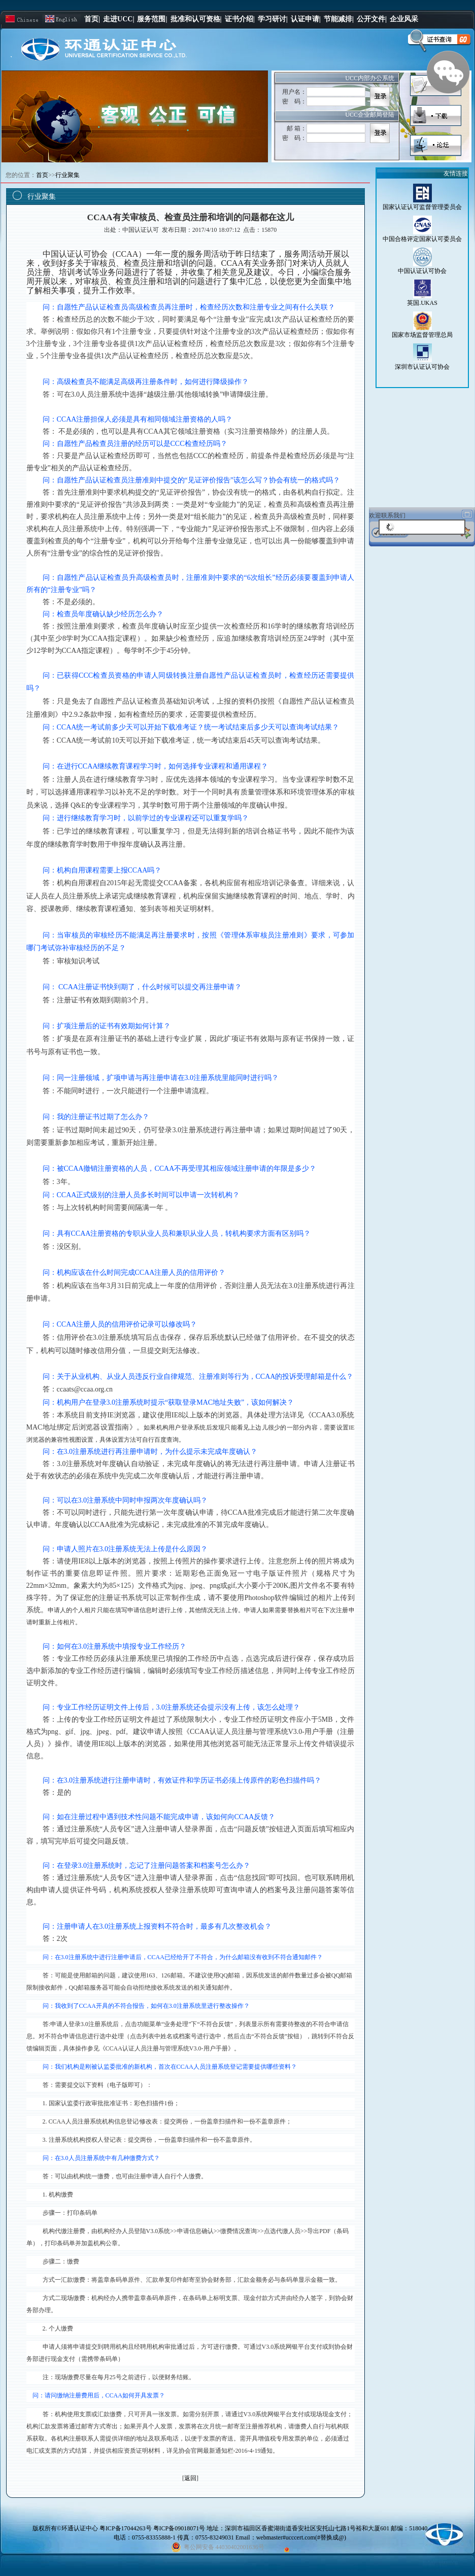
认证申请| (306, 19)
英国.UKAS (422, 302)
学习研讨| (273, 19)
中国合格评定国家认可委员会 (422, 238)
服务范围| (152, 19)
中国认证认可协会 (422, 270)
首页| (92, 19)
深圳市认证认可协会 (422, 366)
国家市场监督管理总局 (422, 334)
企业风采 (404, 19)
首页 (42, 175)
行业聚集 (67, 175)
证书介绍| (240, 19)
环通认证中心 (79, 2528)
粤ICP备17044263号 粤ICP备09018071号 (153, 2528)
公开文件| (372, 19)
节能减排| (339, 19)
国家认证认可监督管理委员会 (422, 207)
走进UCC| (118, 19)
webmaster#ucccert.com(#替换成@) (301, 2537)
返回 (190, 2478)
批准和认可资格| (196, 19)
